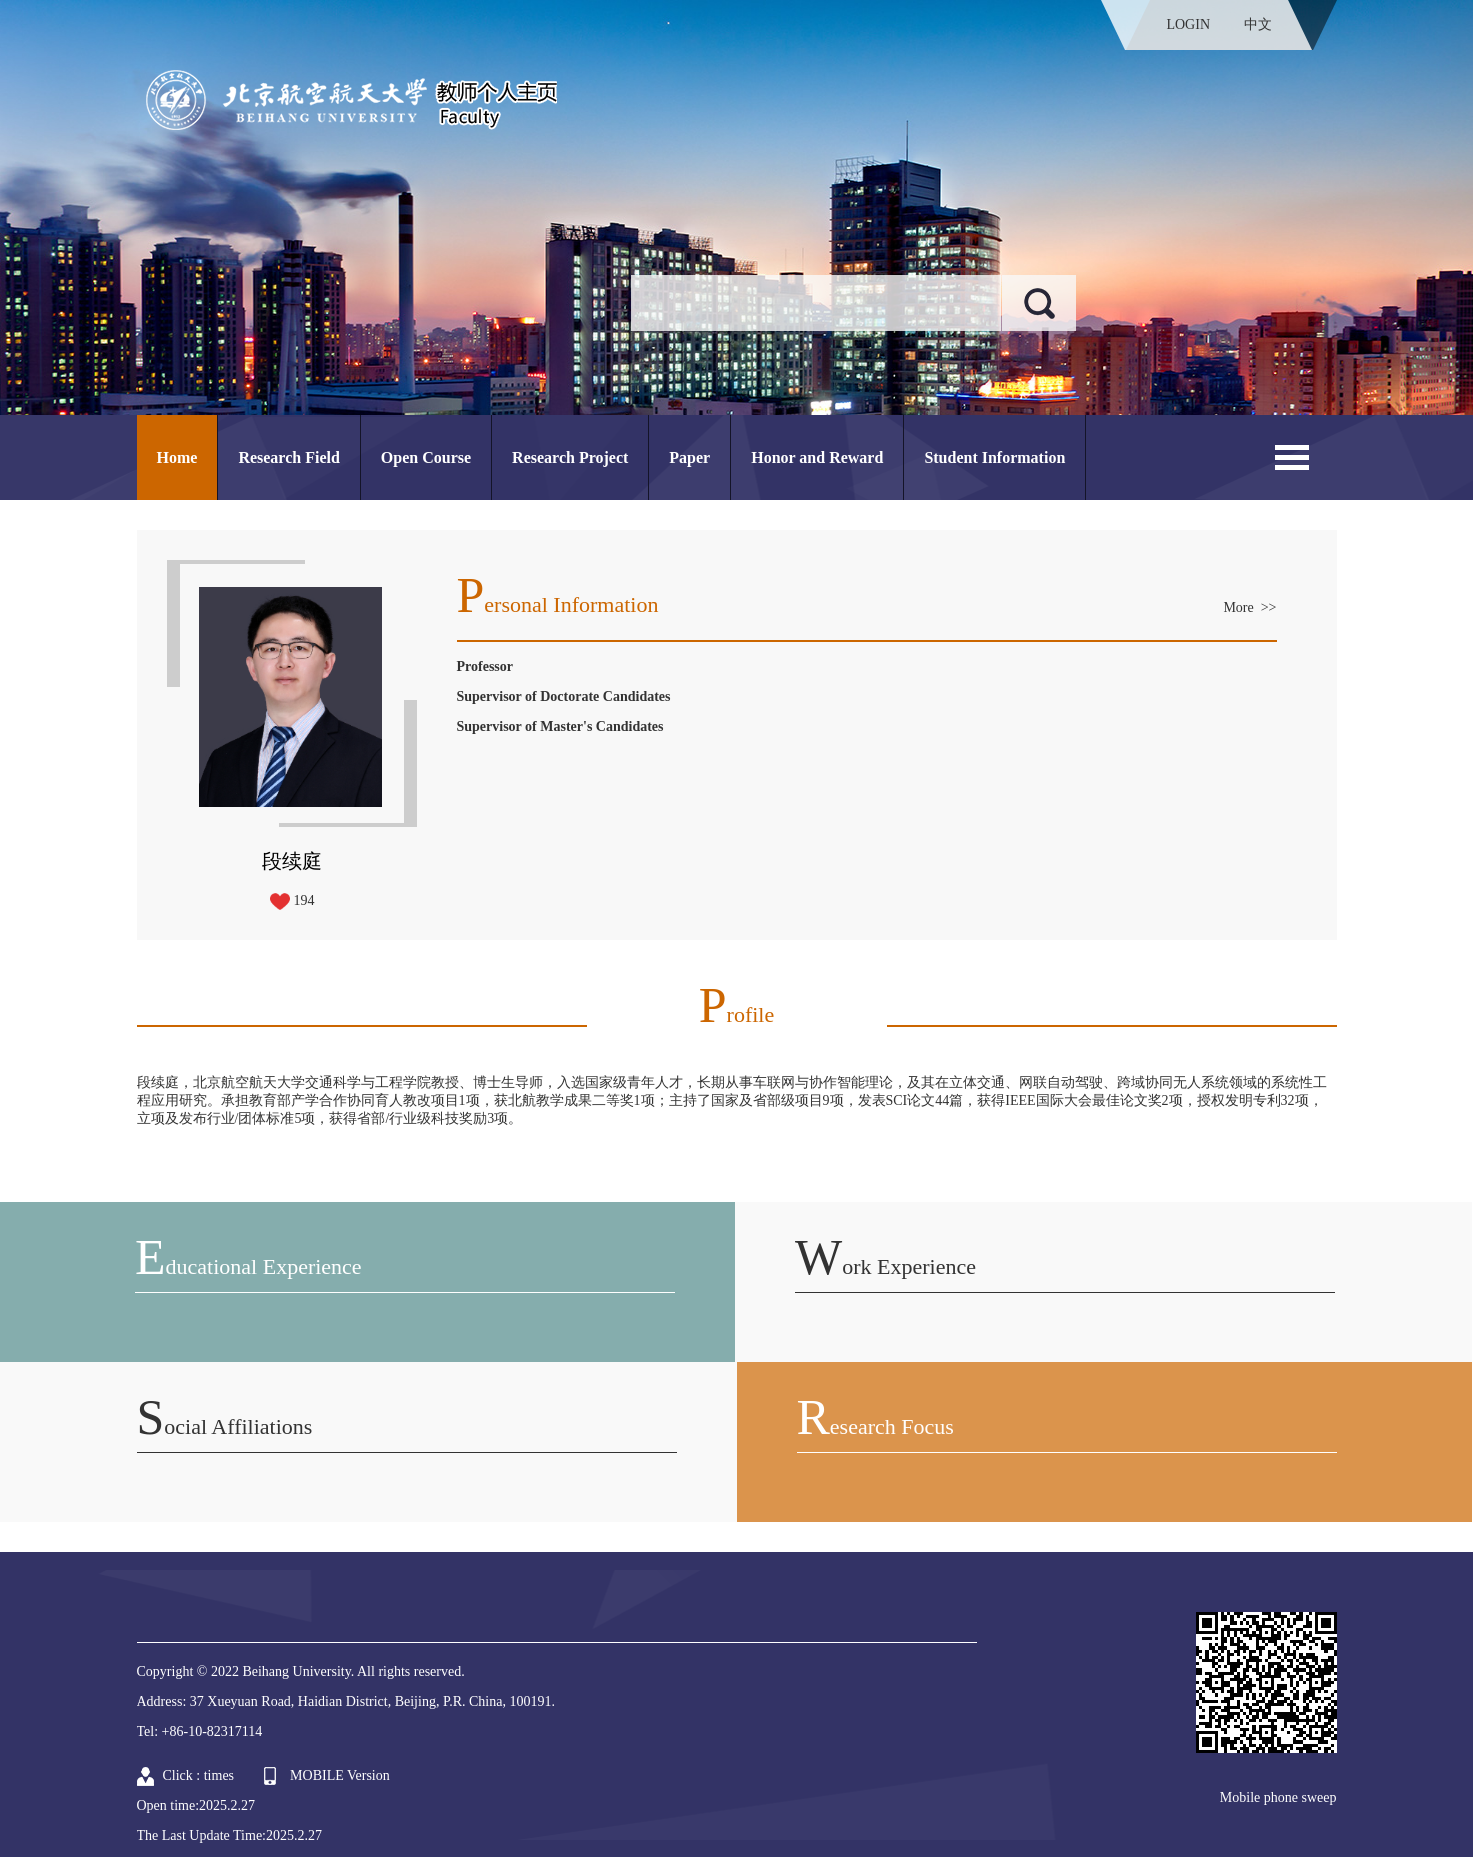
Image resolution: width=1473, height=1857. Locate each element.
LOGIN (1188, 24)
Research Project (570, 457)
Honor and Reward (817, 457)
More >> (1249, 607)
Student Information (994, 457)
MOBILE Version (340, 1775)
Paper (689, 457)
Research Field (288, 457)
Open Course (426, 457)
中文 (1258, 24)
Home (177, 457)
